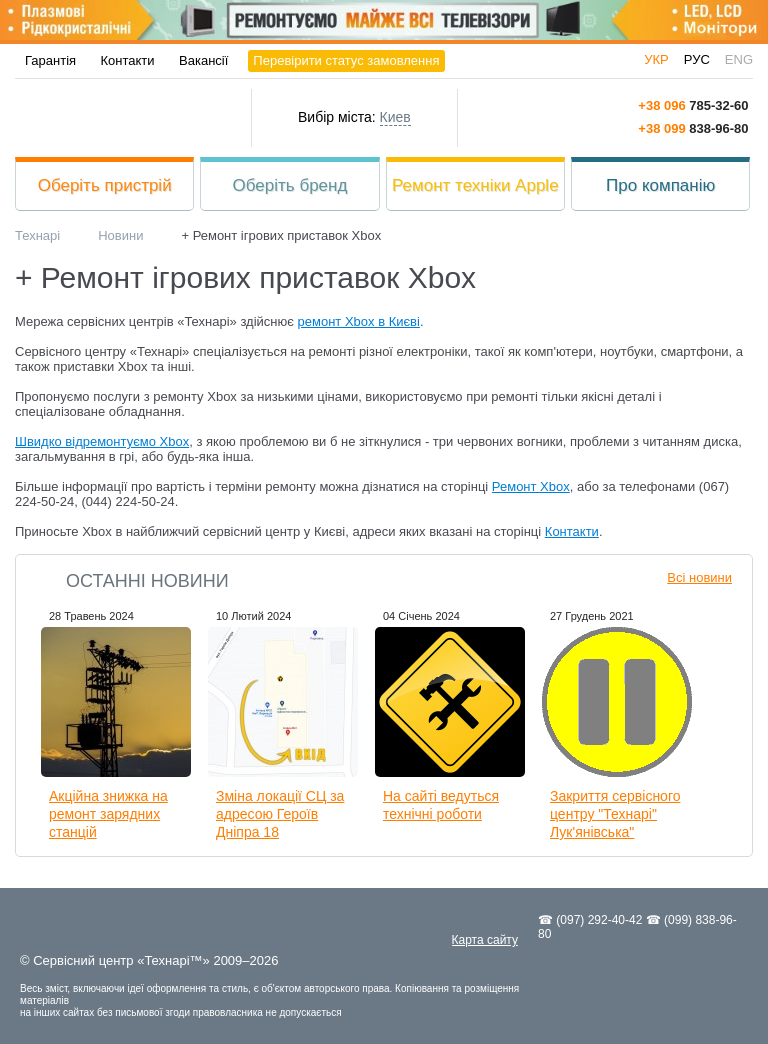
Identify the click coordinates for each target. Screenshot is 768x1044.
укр (656, 59)
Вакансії (203, 60)
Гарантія (50, 60)
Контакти (128, 60)
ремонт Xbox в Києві (359, 321)
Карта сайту (485, 940)
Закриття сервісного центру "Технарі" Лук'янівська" (615, 814)
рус (697, 59)
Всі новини (699, 577)
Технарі (133, 117)
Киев (395, 117)
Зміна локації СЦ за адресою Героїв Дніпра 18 (280, 814)
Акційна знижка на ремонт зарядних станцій (108, 814)
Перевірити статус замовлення (346, 60)
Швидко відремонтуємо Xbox (102, 441)
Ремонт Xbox (531, 486)
